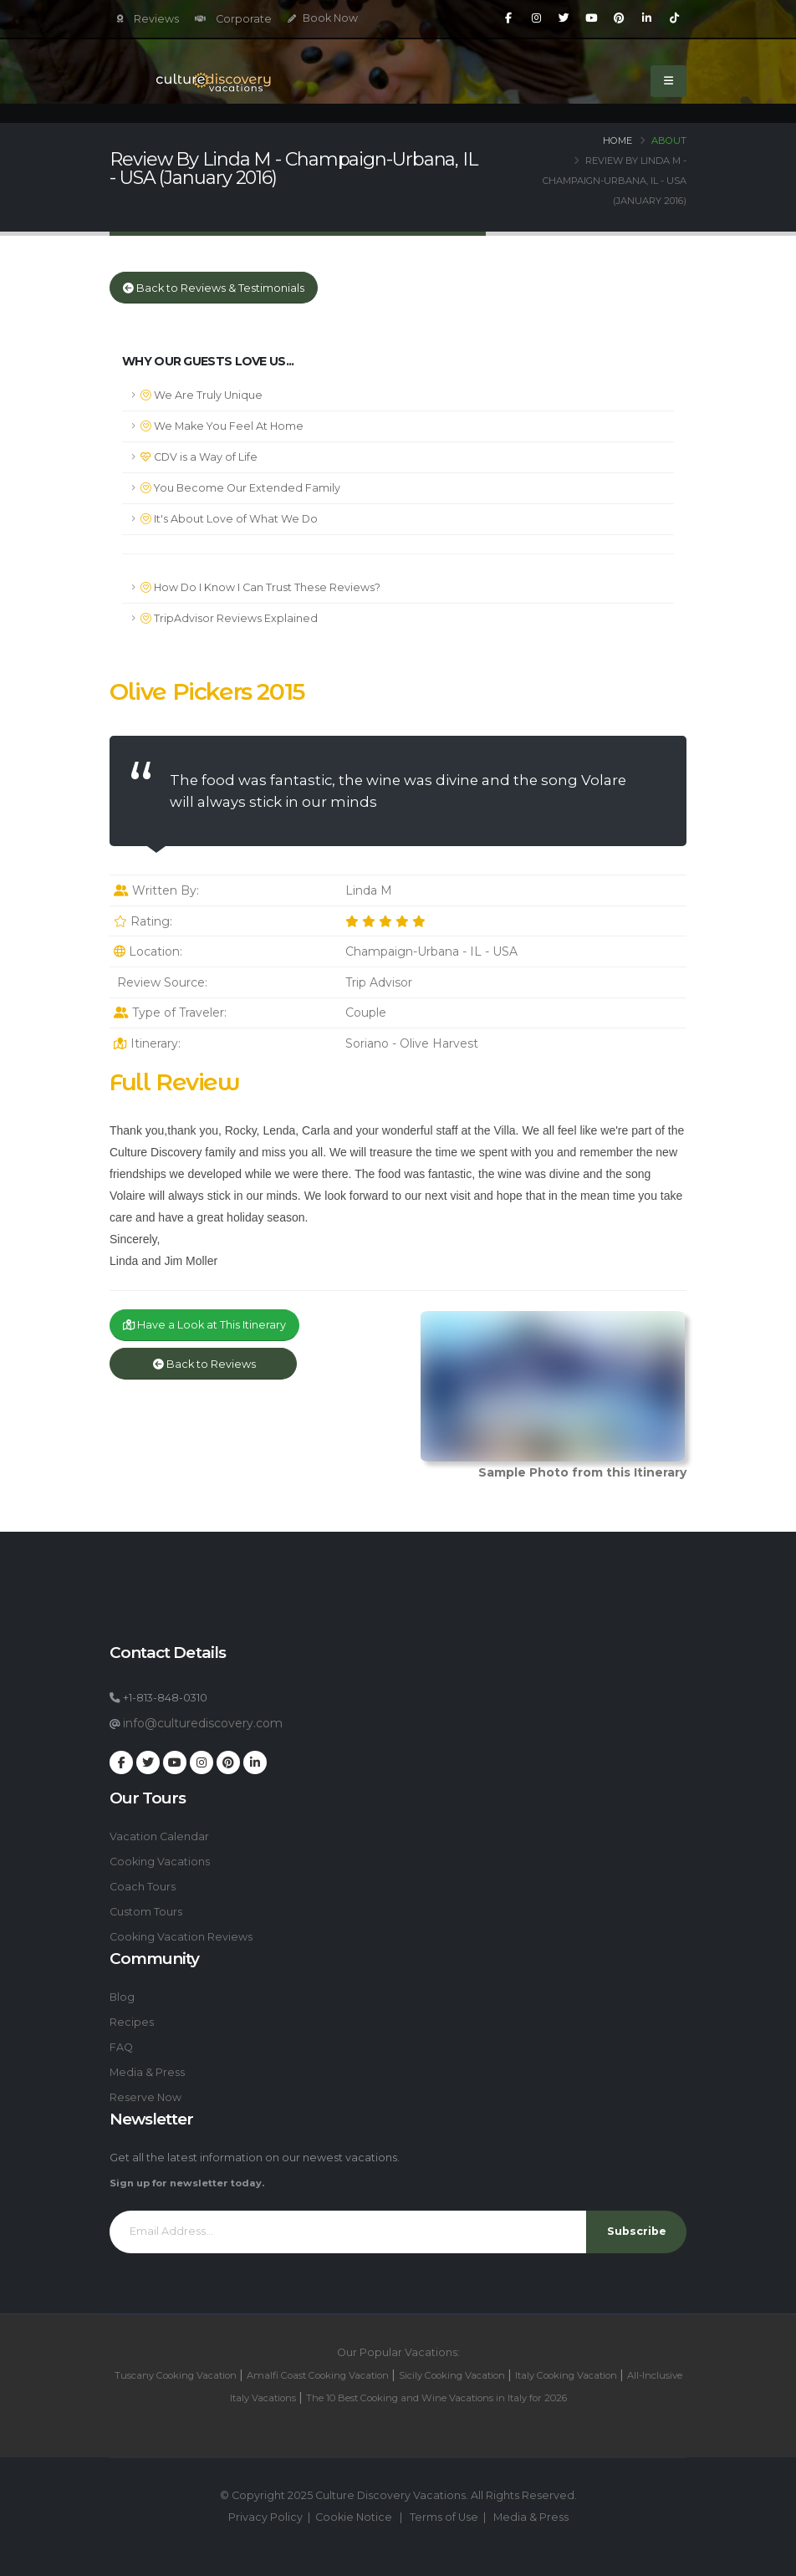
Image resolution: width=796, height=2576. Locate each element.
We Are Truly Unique (201, 395)
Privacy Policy (265, 2517)
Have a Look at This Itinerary (204, 1325)
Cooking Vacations (160, 1861)
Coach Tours (143, 1886)
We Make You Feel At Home (222, 426)
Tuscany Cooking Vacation (176, 2375)
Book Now (323, 18)
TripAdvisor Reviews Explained (229, 618)
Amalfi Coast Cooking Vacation (318, 2375)
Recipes (132, 2022)
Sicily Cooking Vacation (452, 2375)
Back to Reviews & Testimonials (213, 288)
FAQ (121, 2047)
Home (617, 140)
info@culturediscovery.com (203, 1723)
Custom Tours (146, 1911)
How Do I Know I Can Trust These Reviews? (260, 587)
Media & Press (147, 2072)
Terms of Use (444, 2517)
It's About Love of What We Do (229, 519)
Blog (122, 1997)
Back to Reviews (203, 1364)
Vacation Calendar (159, 1836)
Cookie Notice (353, 2517)
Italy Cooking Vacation (566, 2375)
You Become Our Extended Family (240, 488)
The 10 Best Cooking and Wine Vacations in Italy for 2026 (436, 2398)
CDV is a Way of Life (199, 457)
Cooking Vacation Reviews (181, 1937)
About (668, 140)
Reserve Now (145, 2097)
